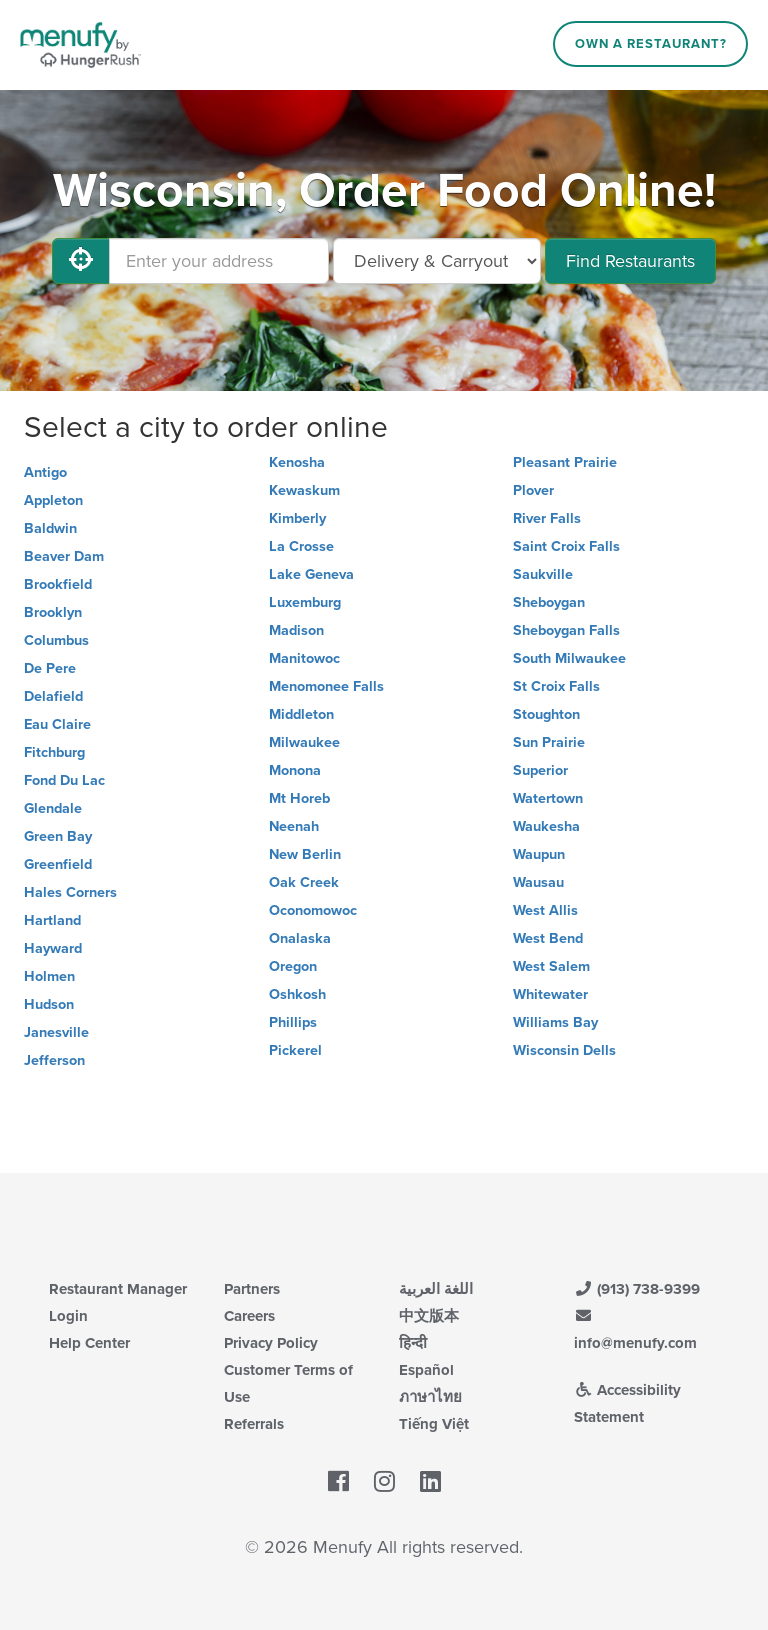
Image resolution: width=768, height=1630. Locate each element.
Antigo (45, 472)
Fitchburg (54, 752)
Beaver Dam (64, 556)
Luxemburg (305, 602)
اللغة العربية (436, 1289)
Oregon (293, 966)
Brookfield (58, 584)
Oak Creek (304, 882)
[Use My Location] (81, 261)
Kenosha (297, 462)
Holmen (49, 976)
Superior (540, 770)
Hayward (53, 948)
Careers (249, 1316)
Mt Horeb (299, 798)
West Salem (551, 966)
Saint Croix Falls (566, 546)
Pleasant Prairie (565, 462)
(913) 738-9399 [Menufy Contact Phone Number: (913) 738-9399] (637, 1289)
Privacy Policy (271, 1343)
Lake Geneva (311, 574)
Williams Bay (555, 1022)
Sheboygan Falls (566, 630)
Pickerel (295, 1050)
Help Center (89, 1343)
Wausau (538, 882)
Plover (533, 490)
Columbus (56, 640)
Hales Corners (70, 892)
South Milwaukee (569, 658)
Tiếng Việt (434, 1424)
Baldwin (50, 528)
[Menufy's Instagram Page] (384, 1482)
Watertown (548, 798)
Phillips (293, 1022)
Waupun (539, 854)
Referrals (254, 1424)
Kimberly (297, 518)
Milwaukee (304, 742)
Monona (295, 770)
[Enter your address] (219, 261)
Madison (296, 630)
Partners (252, 1289)
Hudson (49, 1004)
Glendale (53, 808)
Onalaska (300, 938)
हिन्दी (413, 1343)
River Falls (547, 518)
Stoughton (546, 714)
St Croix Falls (556, 686)
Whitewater (550, 994)
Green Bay (58, 836)
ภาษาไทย (430, 1397)
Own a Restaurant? (651, 44)
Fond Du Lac (64, 780)
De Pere (50, 668)
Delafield (53, 696)
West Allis (545, 910)
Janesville (56, 1032)
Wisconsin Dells (564, 1050)
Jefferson (54, 1060)
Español (426, 1370)
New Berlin (305, 854)
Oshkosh (297, 994)
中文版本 (429, 1316)
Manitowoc (304, 658)
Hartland (52, 920)
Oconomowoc (313, 910)
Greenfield (58, 864)
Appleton (53, 500)
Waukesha (546, 826)
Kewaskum (304, 490)
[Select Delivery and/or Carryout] (437, 261)
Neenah (294, 826)
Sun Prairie (549, 742)
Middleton (301, 714)
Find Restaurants (630, 261)
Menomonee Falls (326, 686)
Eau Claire (57, 724)
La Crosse (301, 546)
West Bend (548, 938)
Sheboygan (549, 602)
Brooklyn (53, 612)
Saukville (543, 574)
